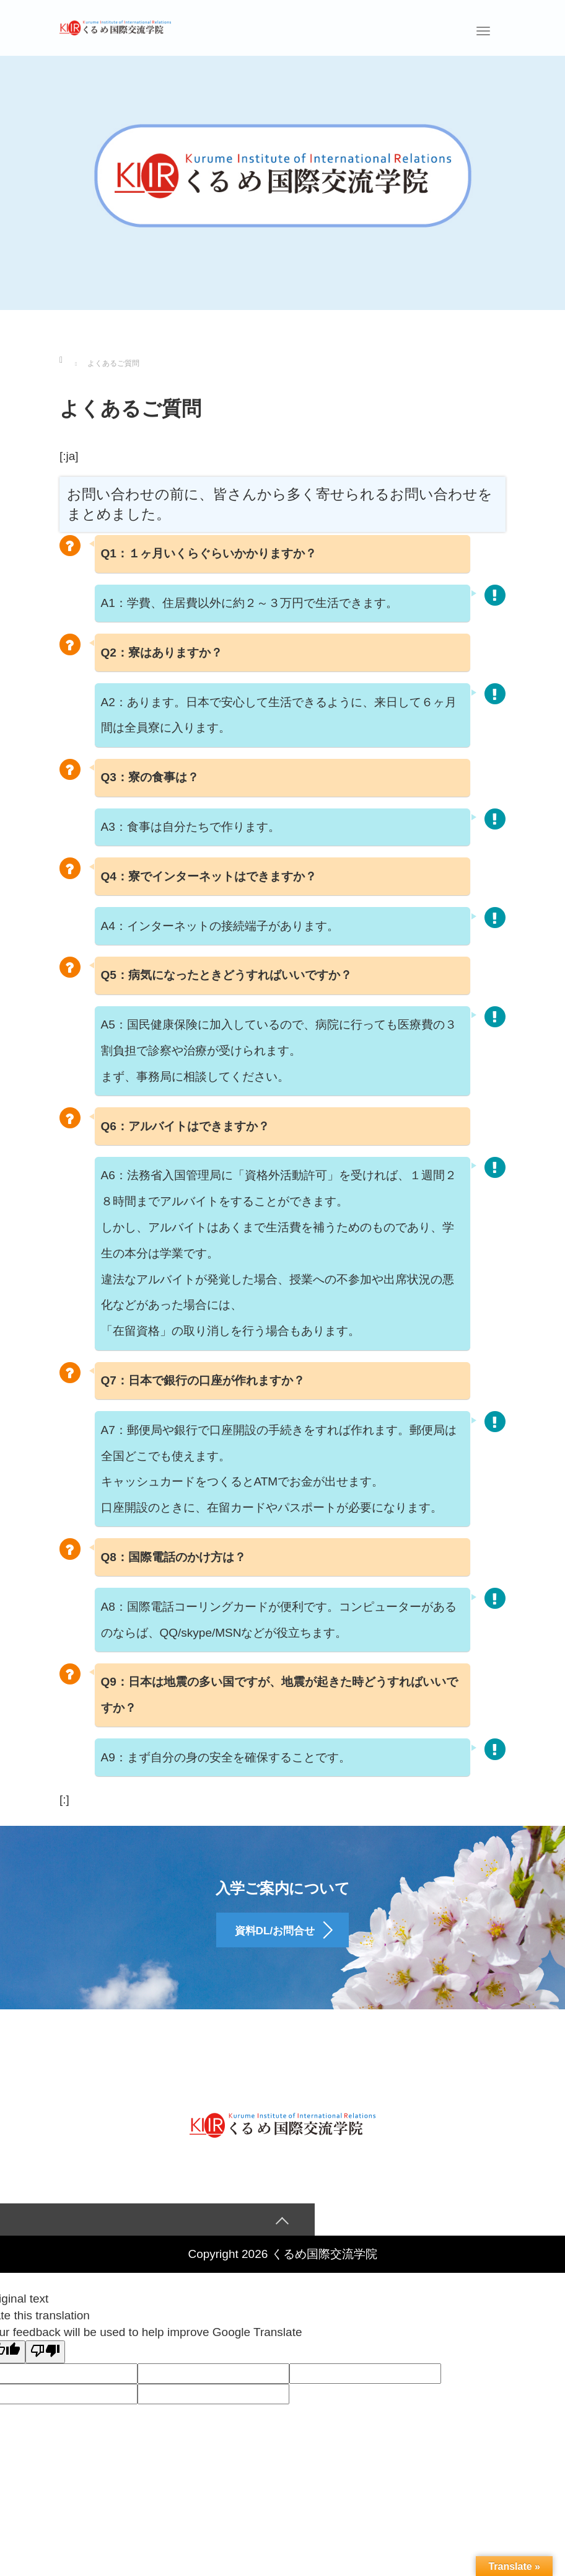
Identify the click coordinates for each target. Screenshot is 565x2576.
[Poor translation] (45, 2362)
